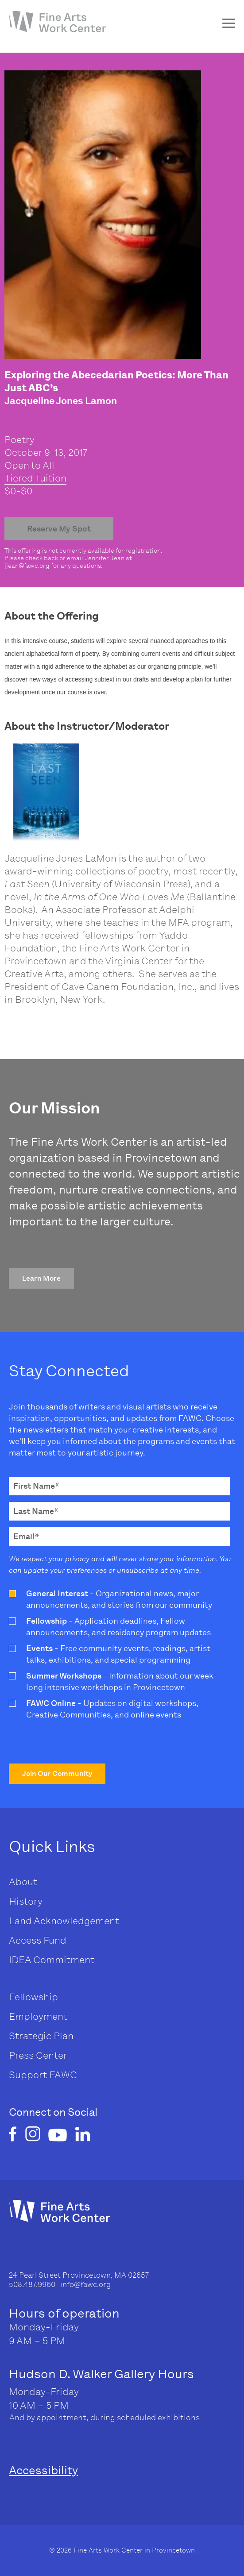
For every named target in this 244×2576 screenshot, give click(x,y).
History (26, 1901)
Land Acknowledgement (64, 1921)
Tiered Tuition (35, 478)
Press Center (38, 2055)
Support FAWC (43, 2075)
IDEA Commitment (51, 1960)
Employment (38, 2016)
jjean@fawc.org (27, 566)
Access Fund (37, 1940)
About (23, 1882)
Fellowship (33, 1997)
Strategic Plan (41, 2036)
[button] (41, 1278)
